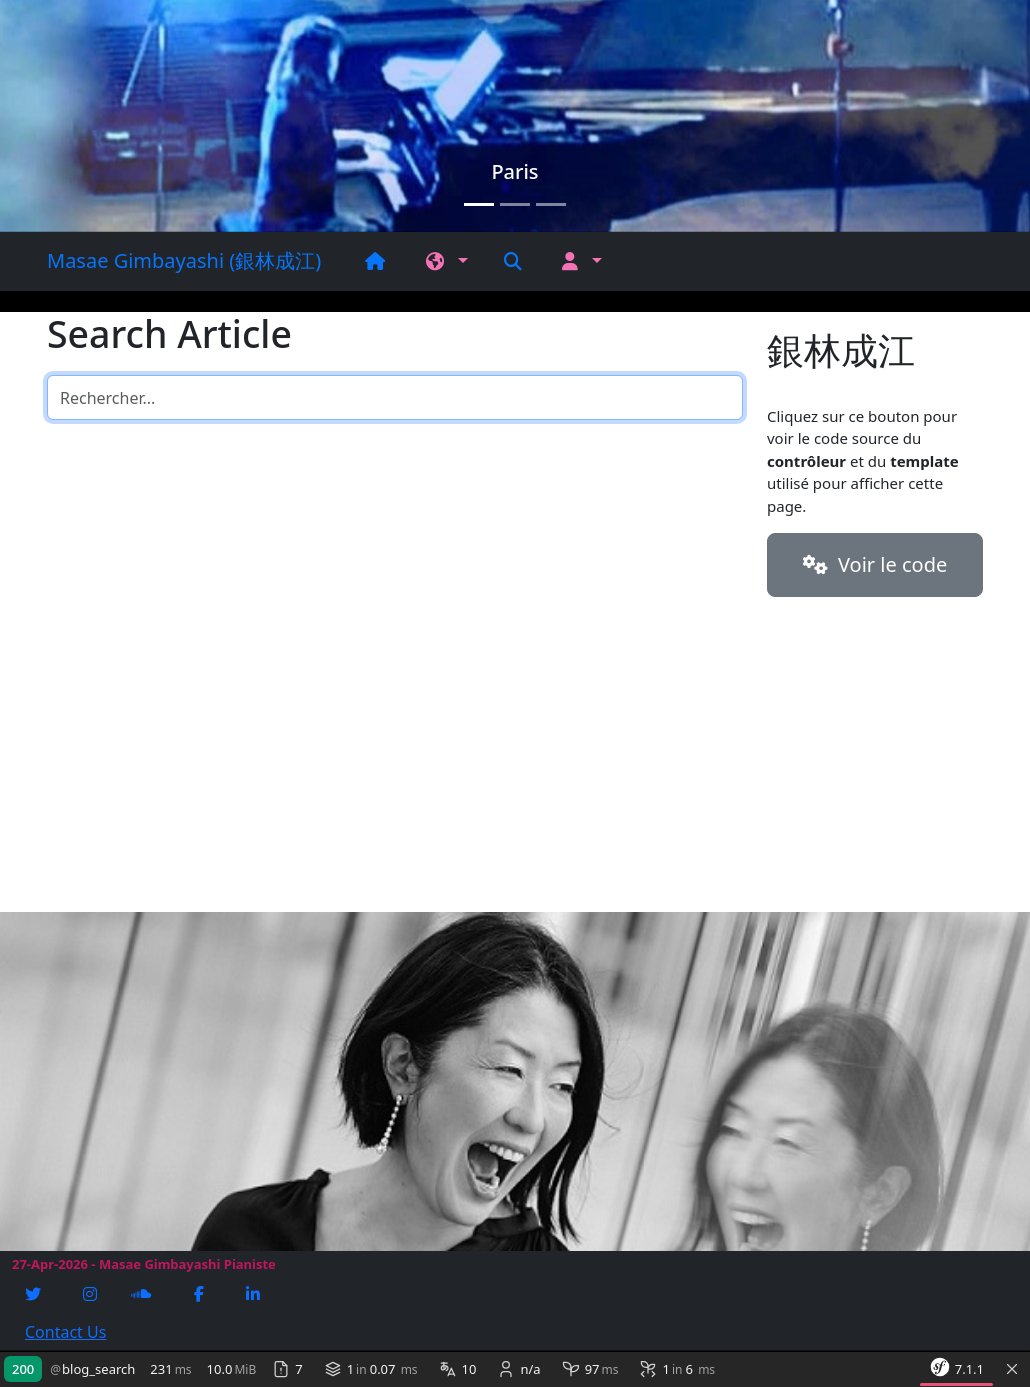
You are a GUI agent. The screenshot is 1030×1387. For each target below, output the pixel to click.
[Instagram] (92, 1294)
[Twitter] (35, 1294)
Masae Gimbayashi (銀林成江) (184, 260)
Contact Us (65, 1332)
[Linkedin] (255, 1294)
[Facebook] (201, 1294)
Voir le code (875, 564)
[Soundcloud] (143, 1294)
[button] (447, 261)
